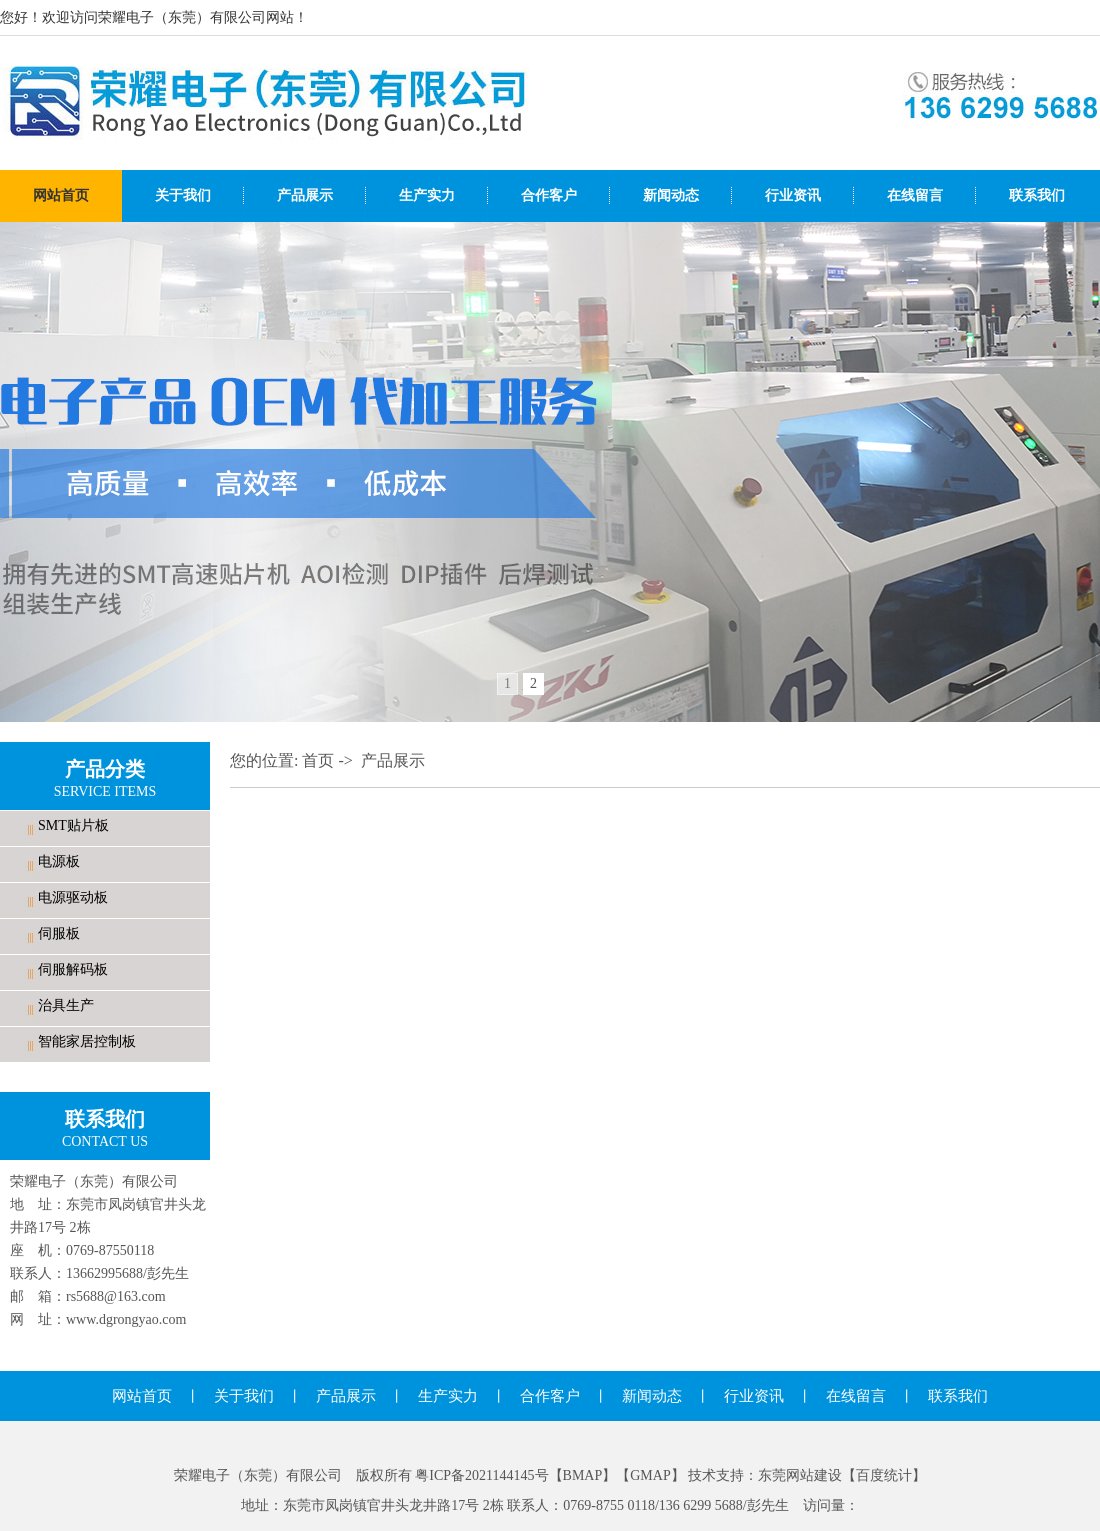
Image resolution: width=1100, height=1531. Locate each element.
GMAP (650, 1475)
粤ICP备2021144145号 (481, 1475)
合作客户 (549, 195)
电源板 (59, 861)
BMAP (583, 1475)
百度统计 (884, 1475)
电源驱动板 (73, 897)
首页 (318, 760)
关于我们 (183, 195)
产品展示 (305, 195)
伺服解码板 (73, 969)
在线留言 (915, 195)
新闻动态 (671, 195)
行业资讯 (793, 195)
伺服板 (59, 933)
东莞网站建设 (800, 1475)
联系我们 (1037, 195)
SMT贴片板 (73, 825)
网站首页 (61, 195)
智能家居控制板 (87, 1041)
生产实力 (427, 195)
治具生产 (66, 1005)
